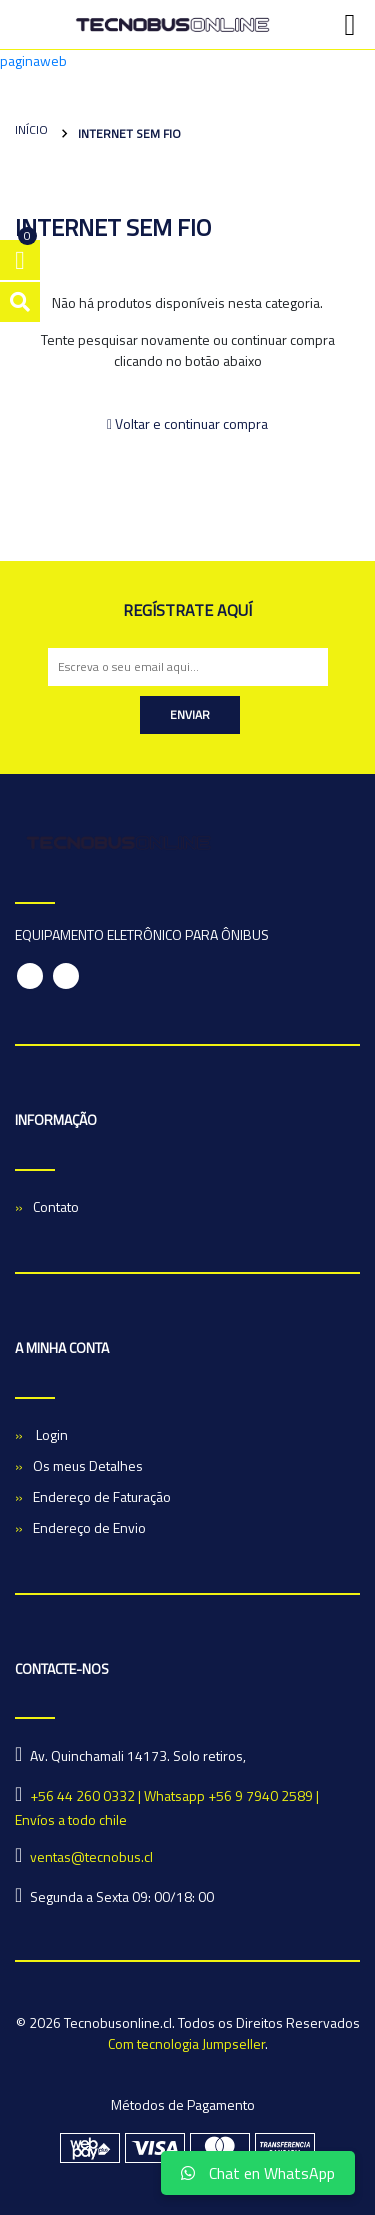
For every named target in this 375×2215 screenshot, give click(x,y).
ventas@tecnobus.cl (91, 1856)
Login (50, 1434)
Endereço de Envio (89, 1527)
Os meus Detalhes (88, 1465)
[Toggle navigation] (350, 25)
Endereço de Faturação (102, 1496)
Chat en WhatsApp (258, 2173)
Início (31, 129)
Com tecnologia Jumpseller (186, 2043)
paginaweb (33, 60)
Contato (56, 1206)
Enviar (190, 714)
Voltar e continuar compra (187, 423)
